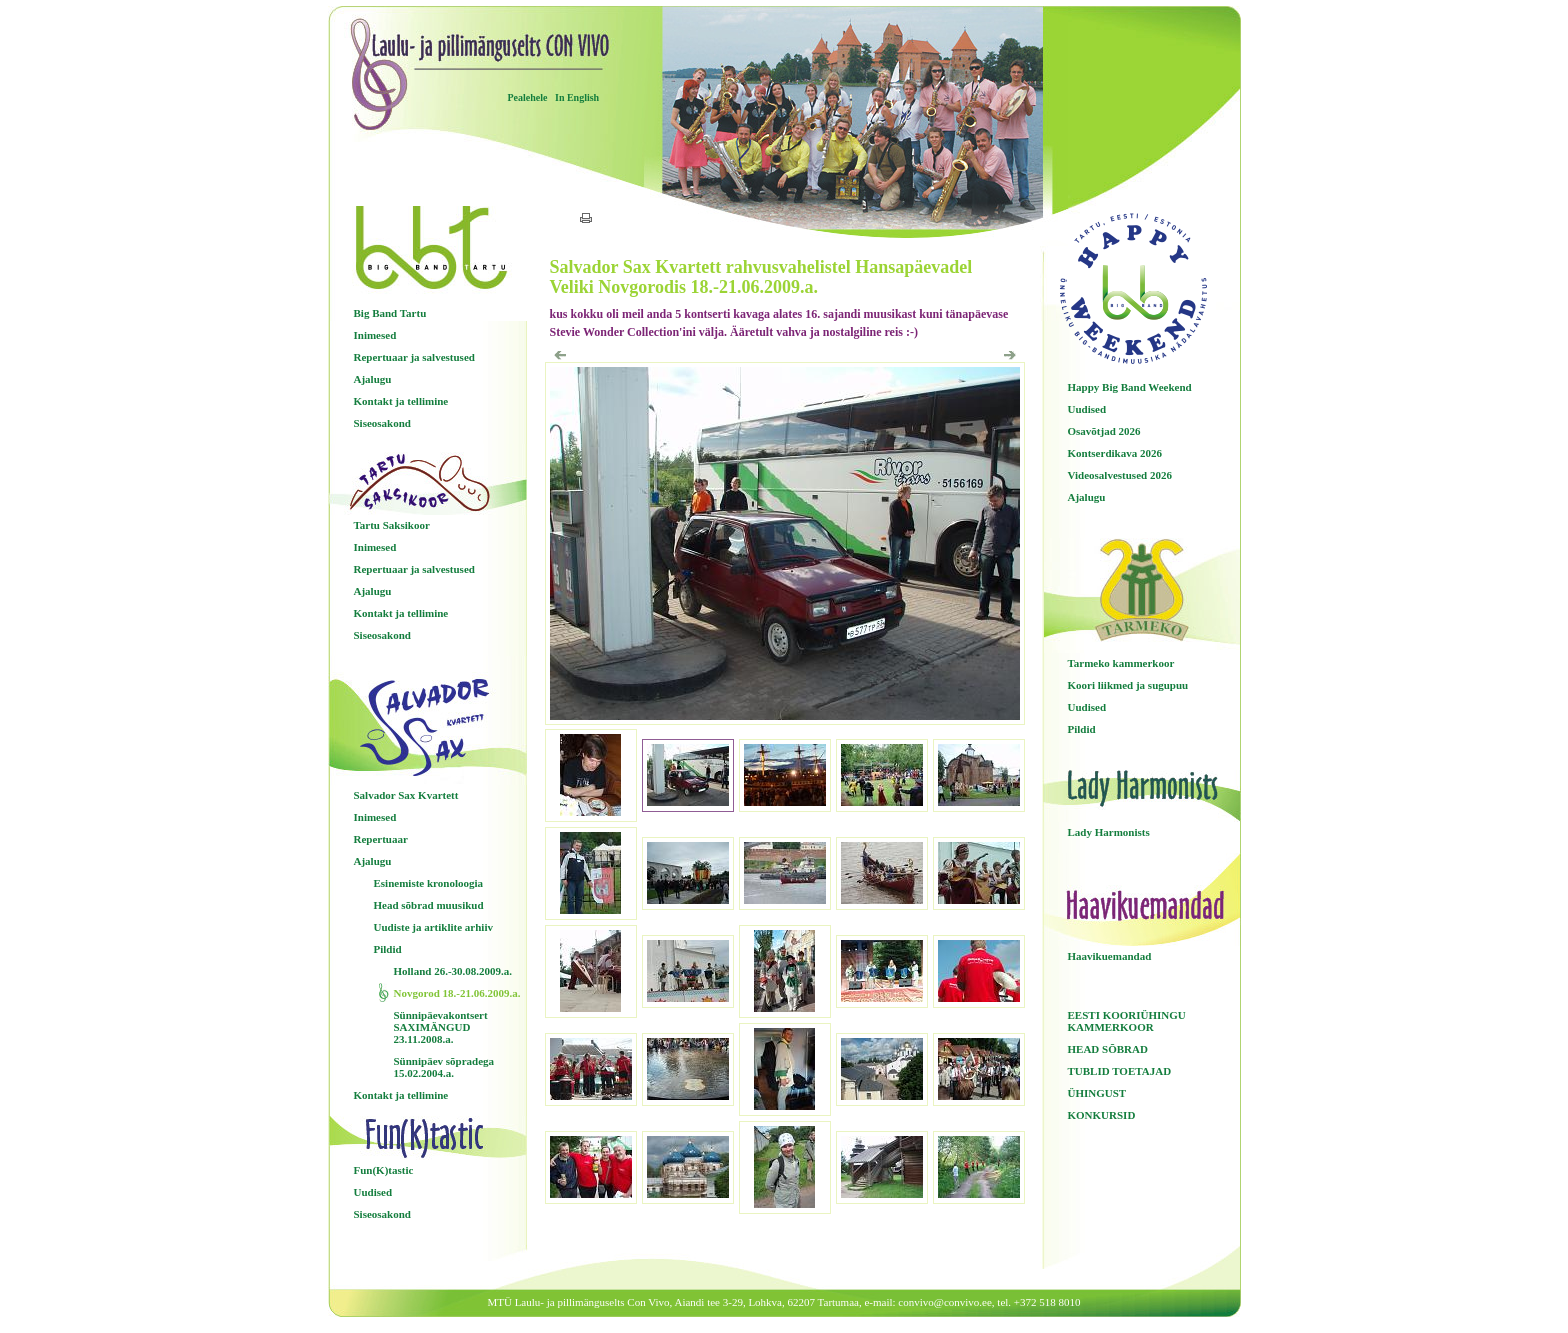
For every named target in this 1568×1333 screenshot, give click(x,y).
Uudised (373, 1192)
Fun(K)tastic (384, 1170)
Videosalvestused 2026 (1120, 475)
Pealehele (528, 97)
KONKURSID (1102, 1115)
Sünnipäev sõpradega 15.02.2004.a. (444, 1067)
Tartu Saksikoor (392, 525)
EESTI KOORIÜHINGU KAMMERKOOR (1127, 1021)
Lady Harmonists (1109, 832)
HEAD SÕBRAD (1108, 1049)
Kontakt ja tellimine (401, 401)
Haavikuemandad (1110, 956)
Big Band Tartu (390, 313)
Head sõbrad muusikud (429, 905)
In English (577, 97)
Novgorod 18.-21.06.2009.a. (457, 993)
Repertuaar (381, 839)
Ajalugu (373, 379)
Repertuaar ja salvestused (414, 357)
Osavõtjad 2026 (1104, 431)
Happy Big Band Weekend (1130, 387)
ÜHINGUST (1097, 1093)
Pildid (388, 949)
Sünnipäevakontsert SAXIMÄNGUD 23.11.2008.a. (441, 1027)
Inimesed (375, 335)
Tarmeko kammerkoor (1121, 663)
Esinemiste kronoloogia (429, 883)
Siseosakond (382, 423)
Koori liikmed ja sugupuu (1128, 685)
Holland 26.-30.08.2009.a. (453, 971)
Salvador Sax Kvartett (406, 795)
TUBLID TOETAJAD (1120, 1071)
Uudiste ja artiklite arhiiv (433, 927)
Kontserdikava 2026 (1115, 453)
